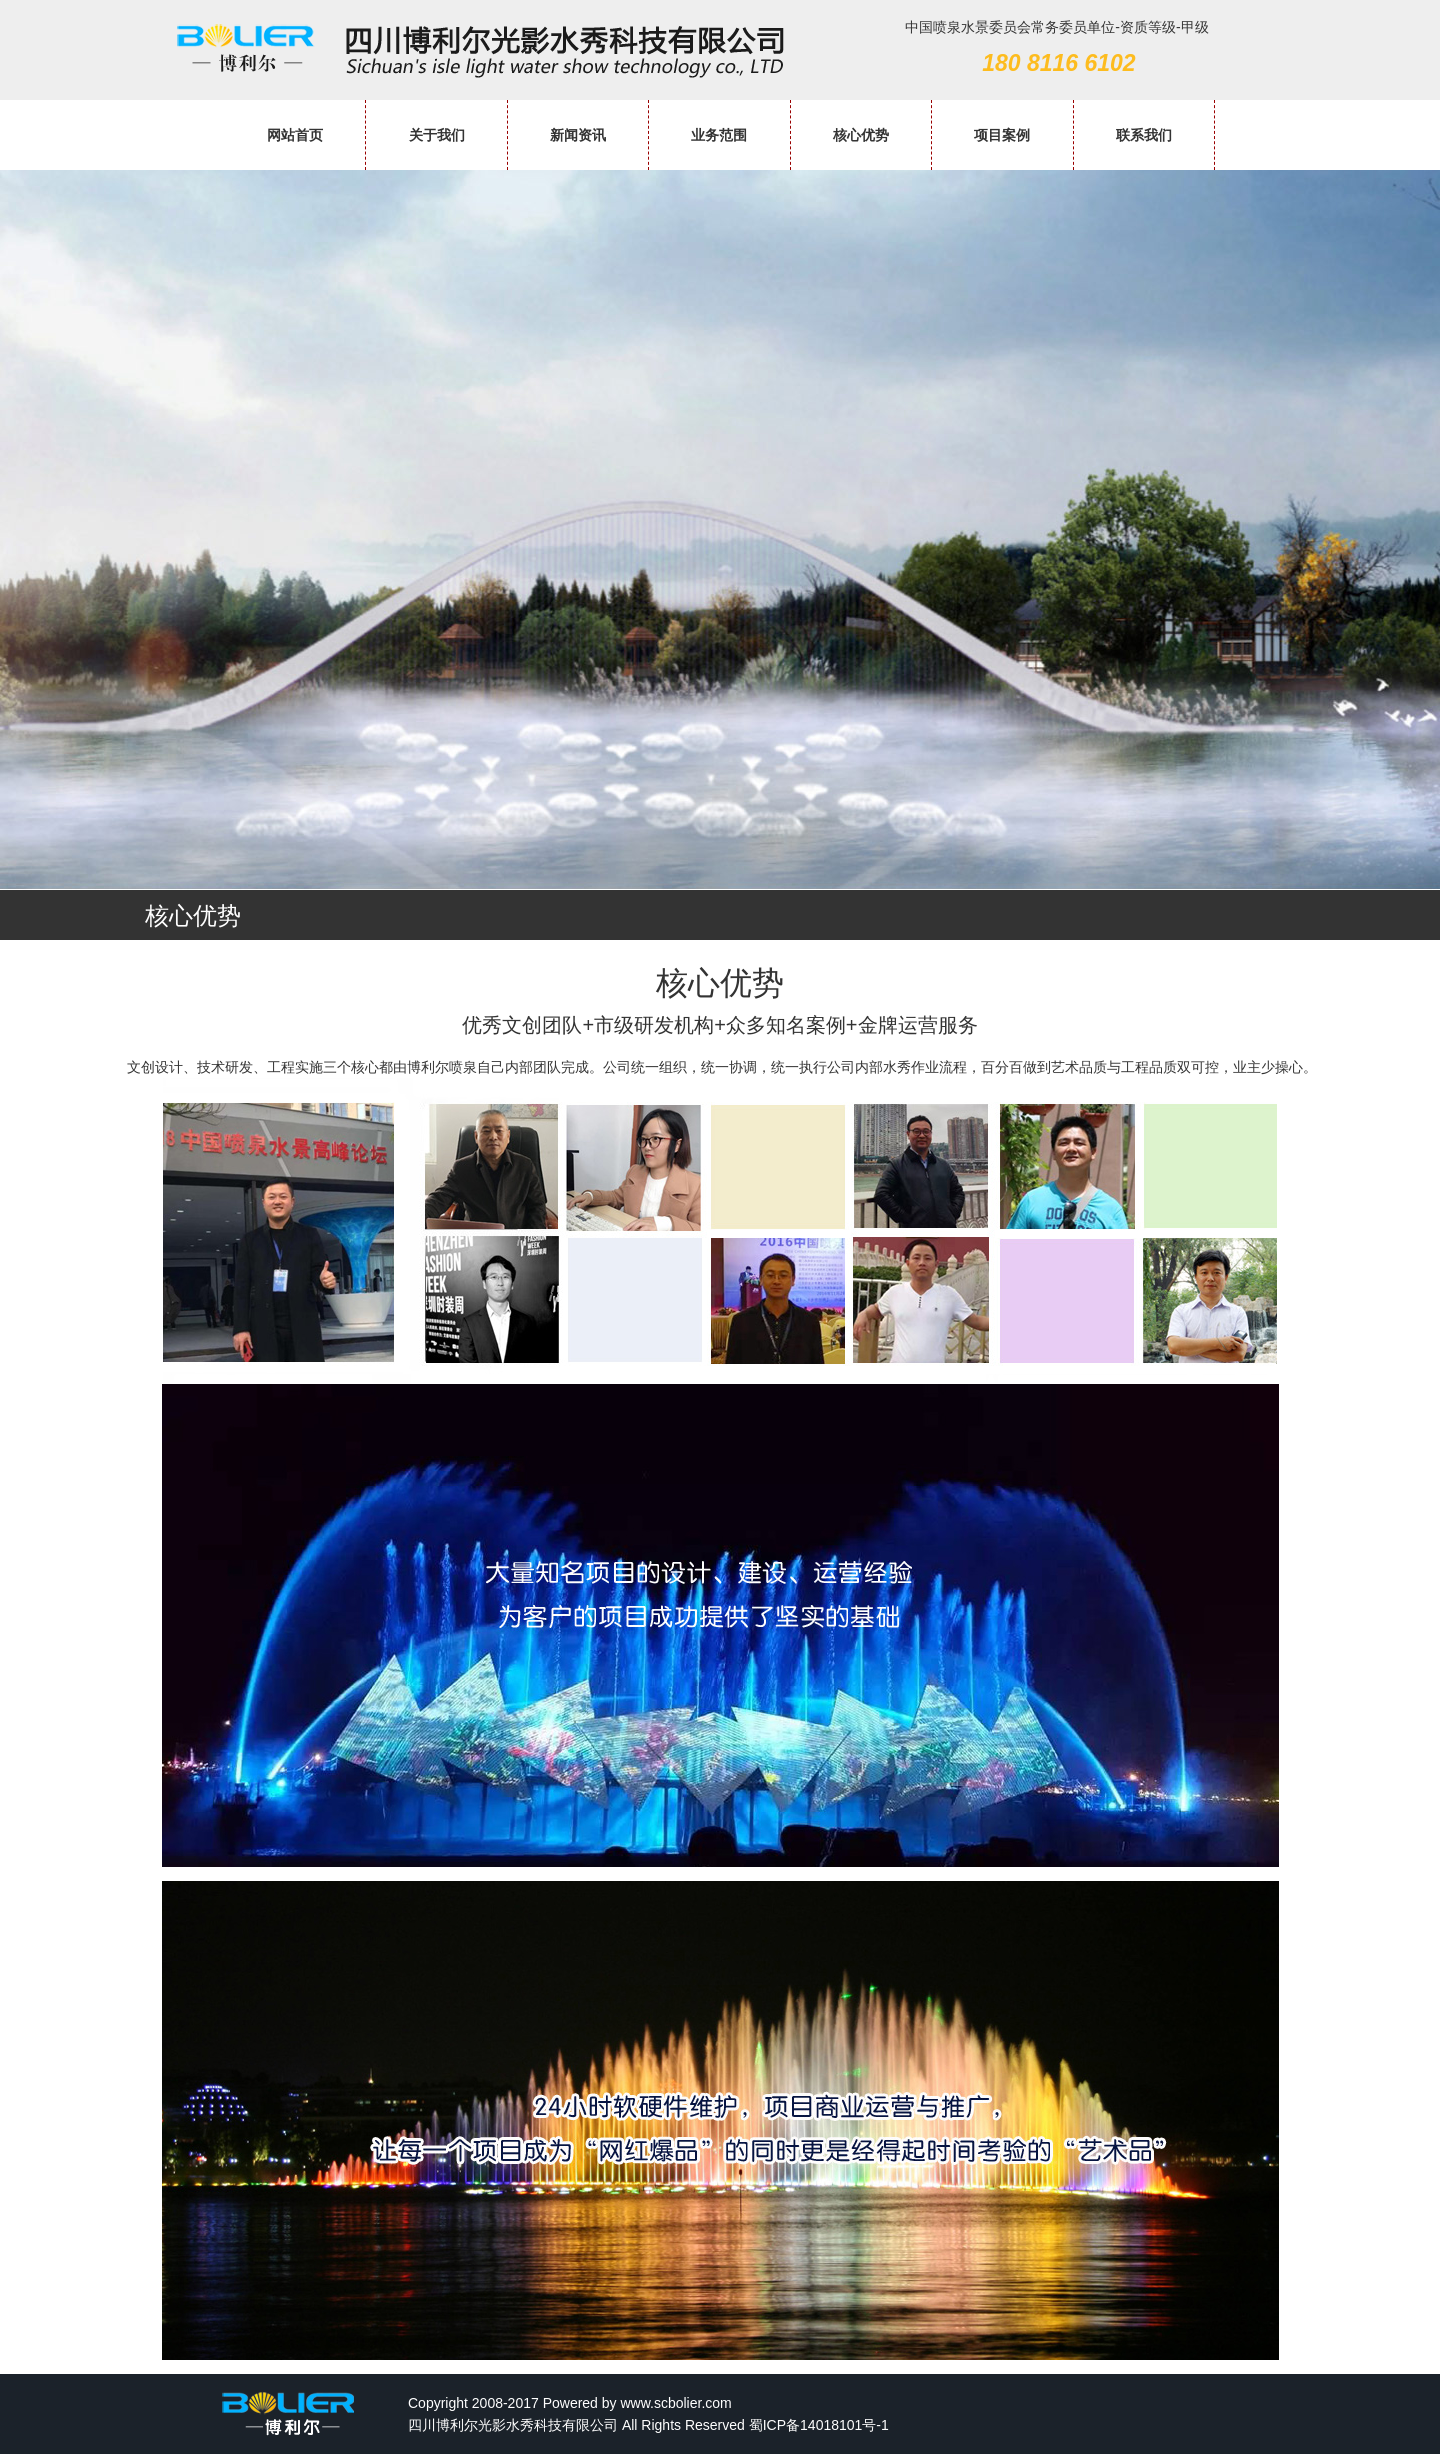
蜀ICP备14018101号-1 (819, 2425)
